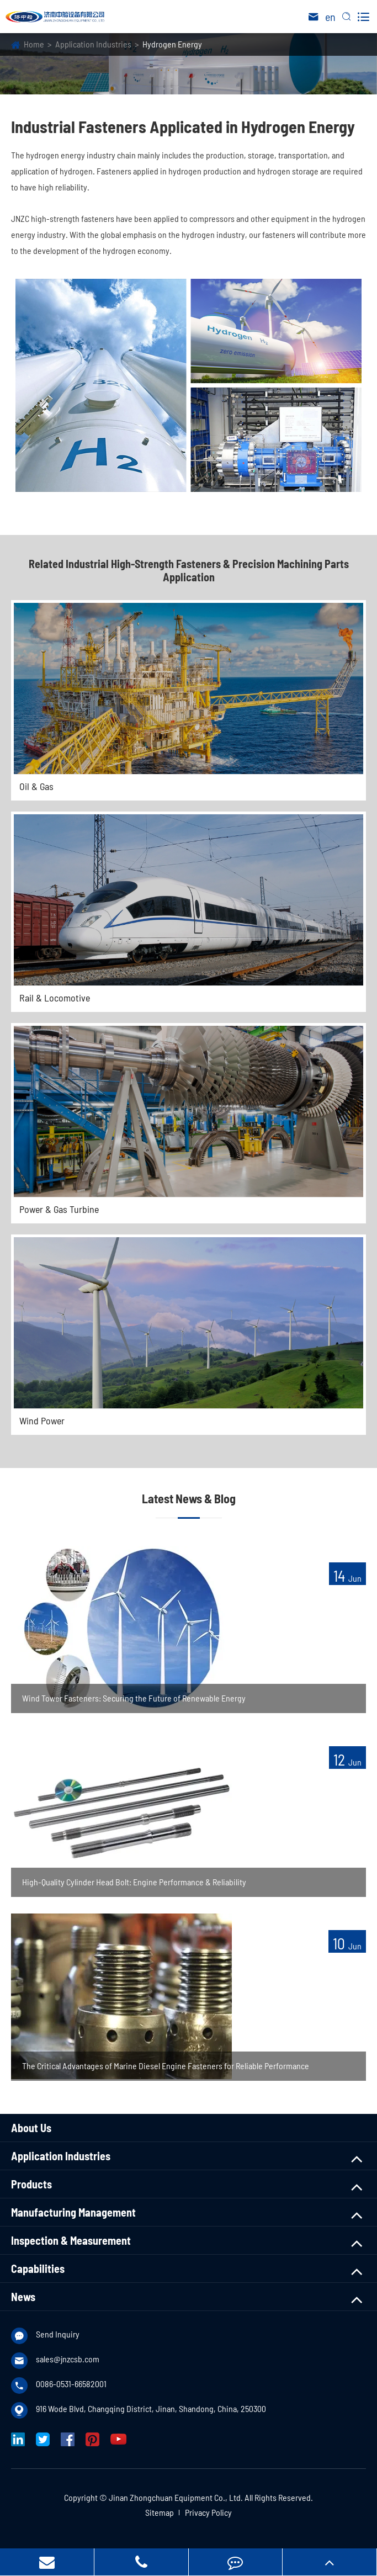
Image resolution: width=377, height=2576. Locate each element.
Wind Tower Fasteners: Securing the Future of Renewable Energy (134, 1698)
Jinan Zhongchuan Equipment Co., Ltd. (176, 2497)
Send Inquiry (57, 2334)
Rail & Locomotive (54, 998)
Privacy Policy (208, 2512)
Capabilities (38, 2268)
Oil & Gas (36, 786)
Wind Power (42, 1420)
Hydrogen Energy (172, 44)
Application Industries (93, 44)
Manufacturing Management (73, 2212)
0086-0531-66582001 (71, 2383)
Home (34, 44)
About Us (31, 2127)
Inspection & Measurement (71, 2240)
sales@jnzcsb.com (67, 2359)
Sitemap (159, 2512)
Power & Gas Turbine (59, 1209)
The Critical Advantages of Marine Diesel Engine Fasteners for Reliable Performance (165, 2065)
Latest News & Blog (189, 1498)
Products (31, 2184)
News (23, 2296)
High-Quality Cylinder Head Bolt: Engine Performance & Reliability (134, 1882)
